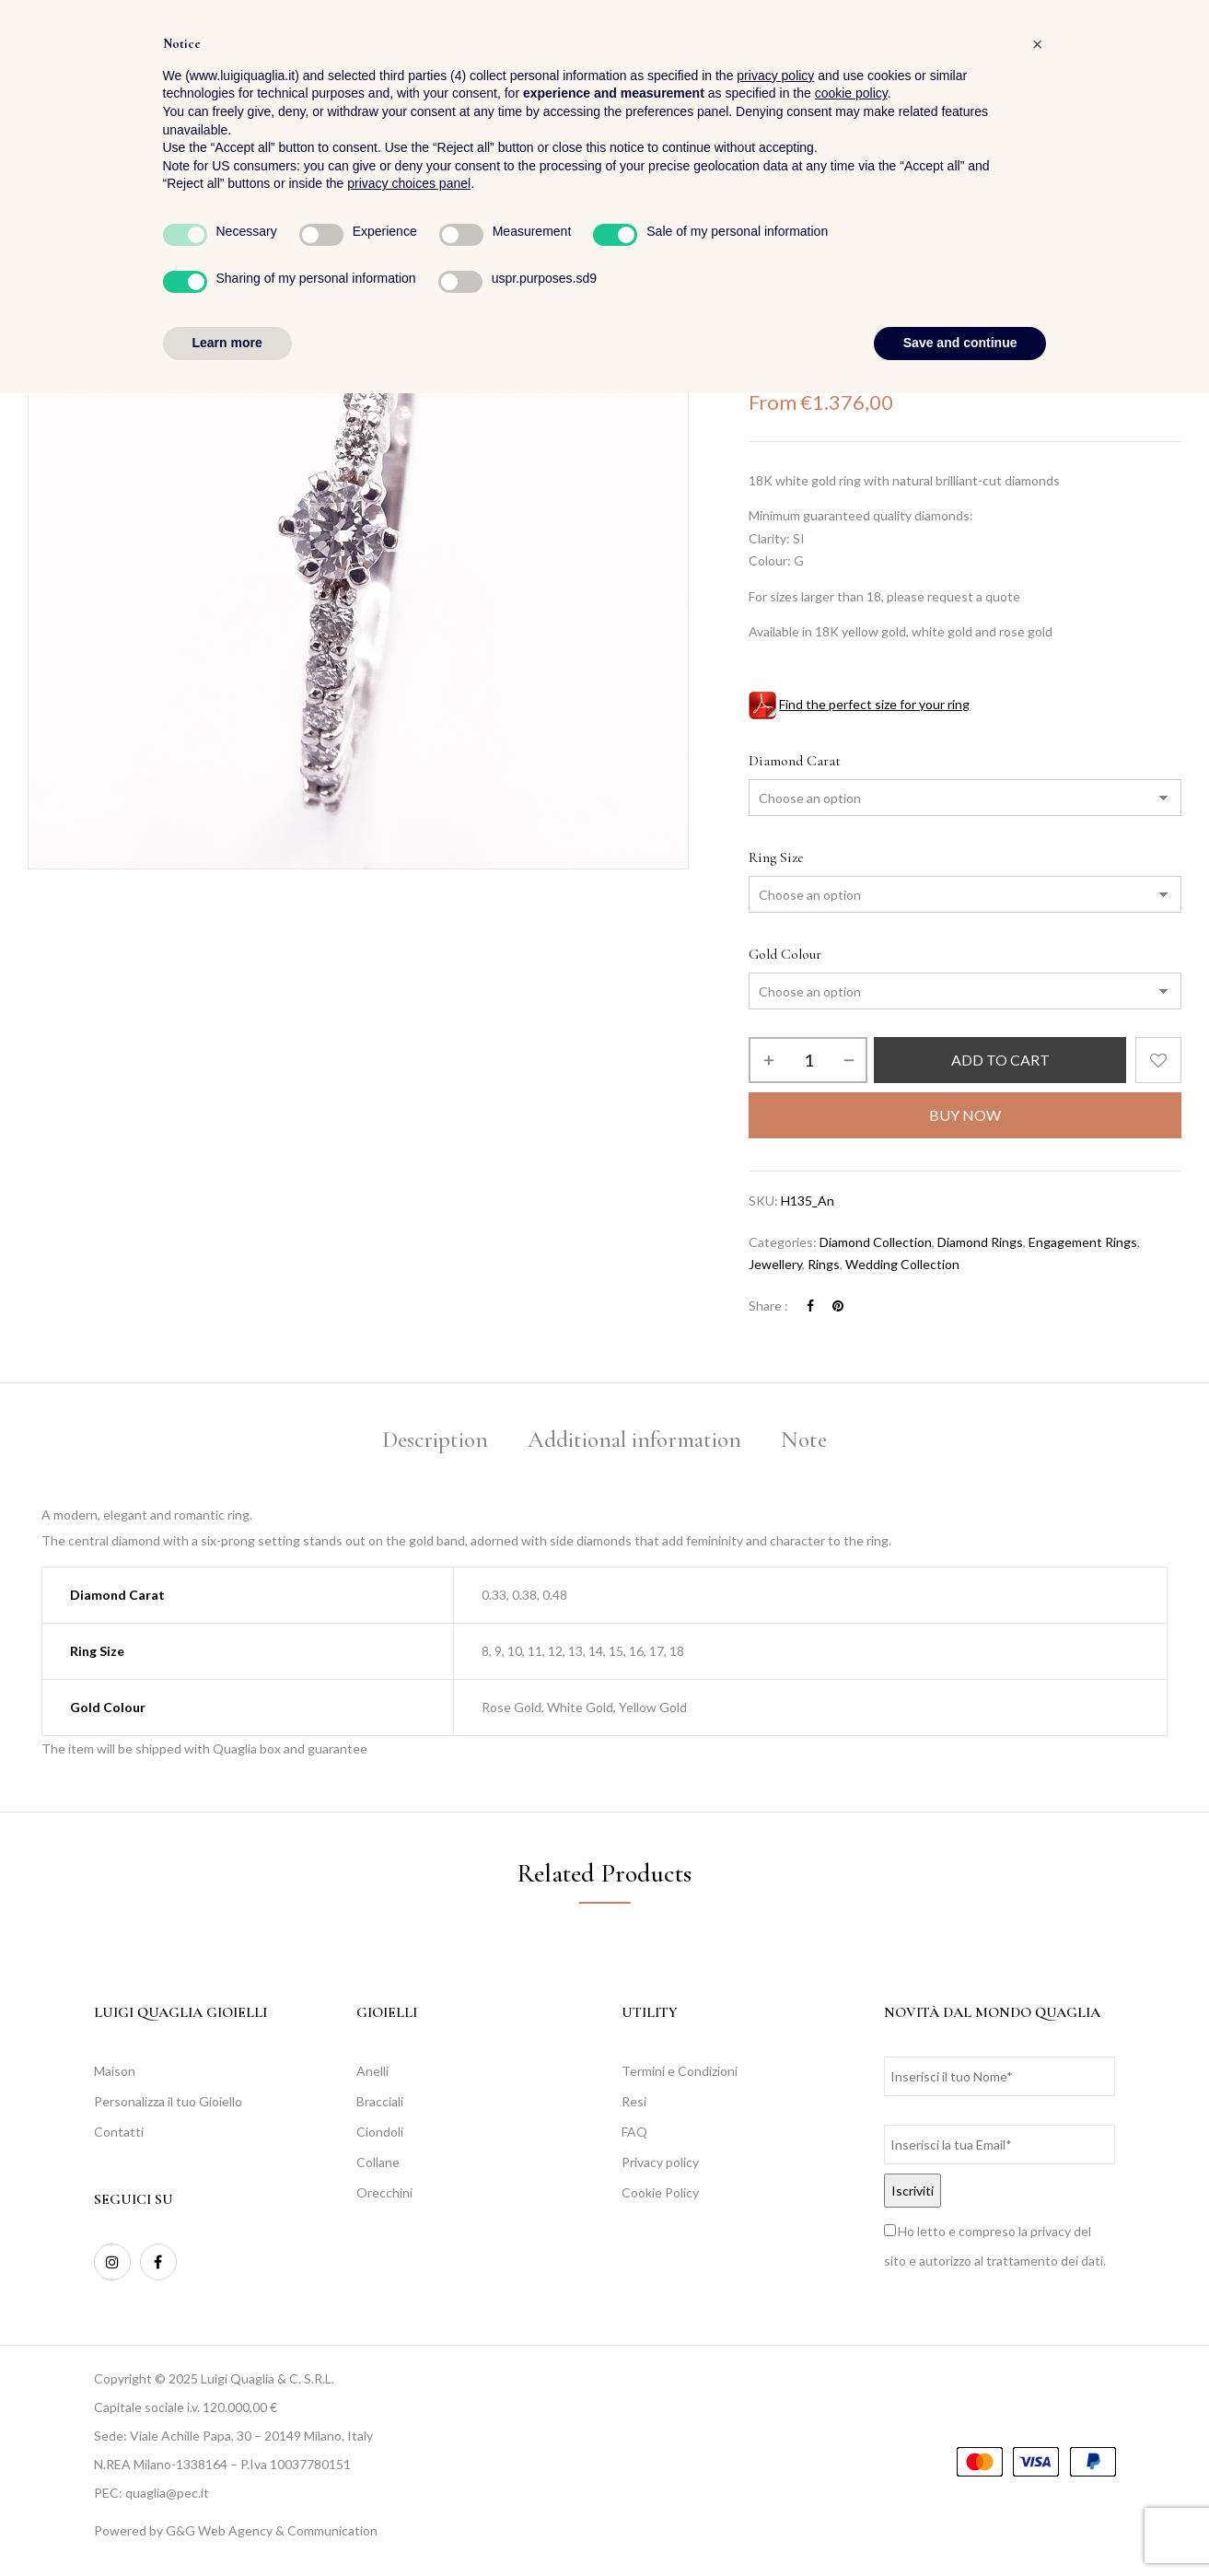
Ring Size (776, 857)
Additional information (634, 1439)
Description (435, 1439)
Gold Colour (785, 954)
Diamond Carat (795, 761)
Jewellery (825, 265)
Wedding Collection (902, 1264)
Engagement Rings (1083, 1242)
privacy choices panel (409, 2367)
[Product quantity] (808, 1060)
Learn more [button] (227, 2525)
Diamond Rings (980, 1242)
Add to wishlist (1158, 1060)
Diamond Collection (876, 1242)
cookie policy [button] (851, 2276)
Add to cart (1000, 1059)
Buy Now (965, 1115)
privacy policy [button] (775, 2258)
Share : (768, 1305)
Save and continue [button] (960, 2525)
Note (804, 1439)
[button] (1166, 64)
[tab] (435, 1442)
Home (765, 265)
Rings (884, 265)
